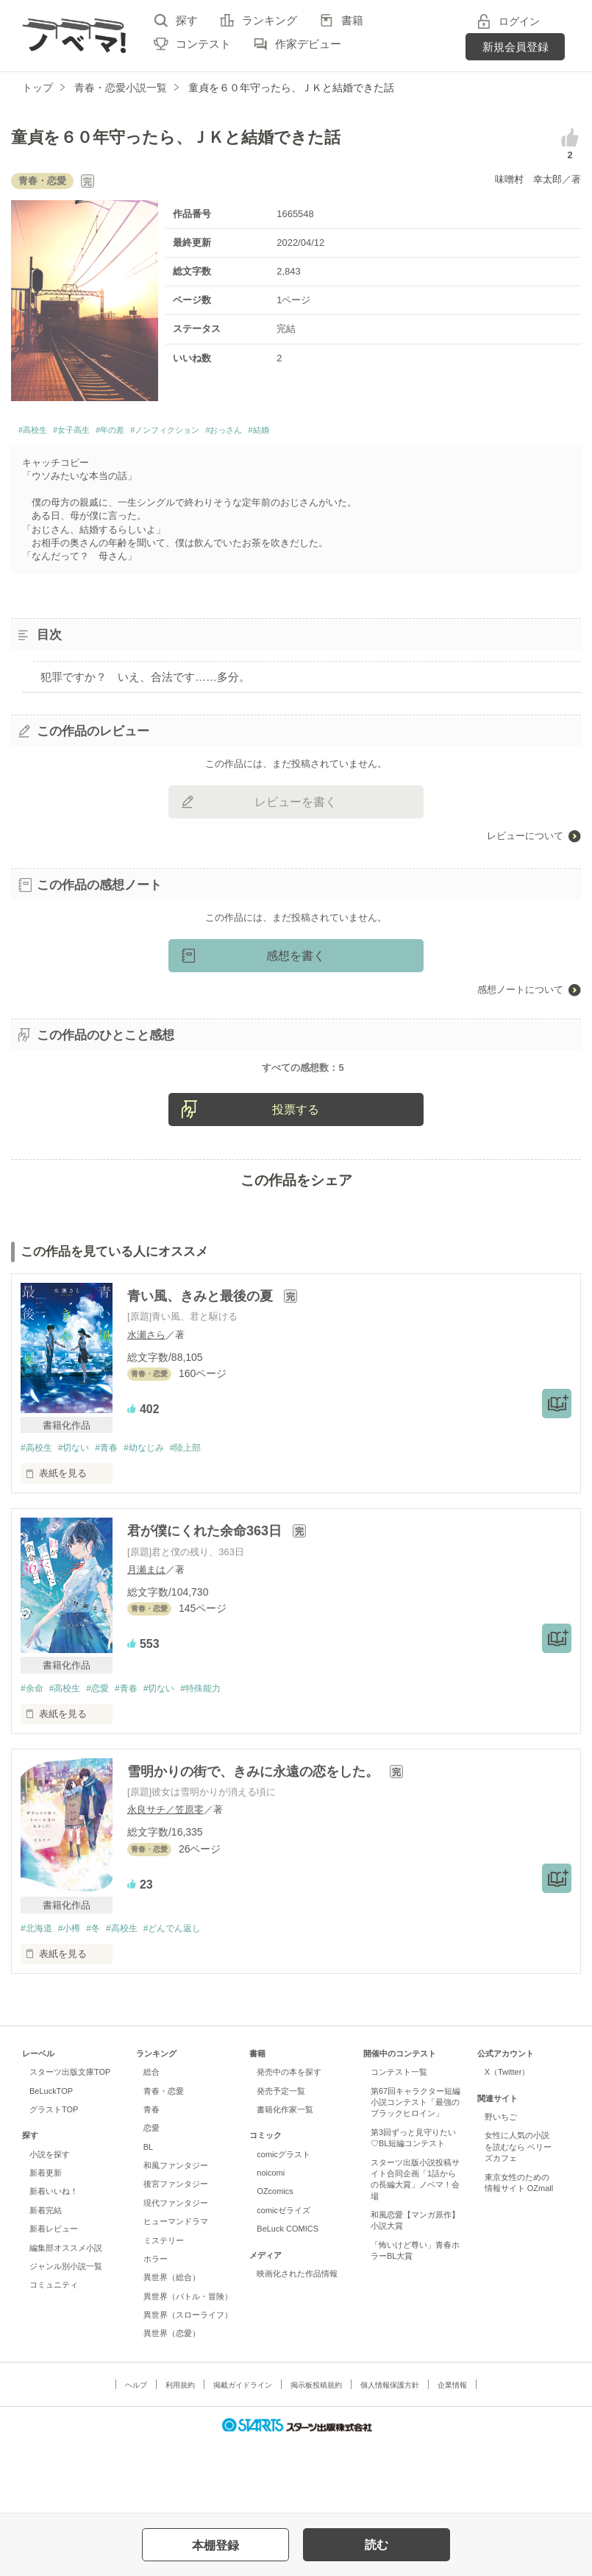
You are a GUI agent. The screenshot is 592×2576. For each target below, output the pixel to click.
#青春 (115, 1513)
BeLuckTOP (51, 2158)
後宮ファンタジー (175, 2252)
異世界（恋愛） (171, 2401)
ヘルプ (136, 2453)
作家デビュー (308, 44)
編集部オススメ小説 (65, 2315)
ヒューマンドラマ (175, 2289)
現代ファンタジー (175, 2271)
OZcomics (275, 2259)
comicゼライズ (283, 2278)
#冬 (100, 1995)
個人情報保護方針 (389, 2453)
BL (148, 2214)
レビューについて (525, 839)
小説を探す (49, 2222)
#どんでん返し (188, 1995)
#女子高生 (90, 432)
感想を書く (295, 959)
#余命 (33, 1755)
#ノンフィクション (216, 432)
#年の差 (142, 432)
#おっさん (296, 432)
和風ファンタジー (175, 2233)
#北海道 (37, 1995)
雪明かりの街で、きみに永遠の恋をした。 (254, 1838)
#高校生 (37, 432)
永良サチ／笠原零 (165, 1877)
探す (187, 20)
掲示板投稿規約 (316, 2453)
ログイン (519, 21)
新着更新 (45, 2241)
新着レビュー (53, 2297)
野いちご (501, 2185)
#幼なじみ (157, 1513)
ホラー (155, 2327)
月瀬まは (146, 1635)
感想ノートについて (520, 993)
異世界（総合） (171, 2345)
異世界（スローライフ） (187, 2383)
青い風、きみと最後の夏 (202, 1361)
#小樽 (74, 1995)
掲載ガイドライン (242, 2453)
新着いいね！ (53, 2259)
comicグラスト (283, 2222)
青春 (151, 2177)
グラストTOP (53, 2177)
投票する (295, 1175)
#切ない (79, 1513)
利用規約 (180, 2453)
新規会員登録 (515, 46)
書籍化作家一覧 (285, 2177)
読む (376, 2544)
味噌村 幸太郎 (528, 179)
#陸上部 (203, 1513)
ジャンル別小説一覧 (65, 2334)
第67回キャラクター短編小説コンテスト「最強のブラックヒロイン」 (415, 2170)
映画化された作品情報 (297, 2342)
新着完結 (45, 2278)
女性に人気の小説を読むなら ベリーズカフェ (518, 2215)
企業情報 (452, 2453)
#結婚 (343, 432)
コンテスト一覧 (399, 2140)
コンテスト (203, 44)
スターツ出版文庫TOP (69, 2140)
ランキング (269, 20)
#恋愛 (105, 1755)
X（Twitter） (507, 2140)
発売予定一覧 (281, 2158)
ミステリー (163, 2308)
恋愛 (151, 2196)
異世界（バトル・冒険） (187, 2364)
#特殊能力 (220, 1755)
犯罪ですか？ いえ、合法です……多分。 (145, 680)
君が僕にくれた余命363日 (206, 1597)
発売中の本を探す (289, 2140)
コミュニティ (53, 2353)
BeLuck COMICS (287, 2297)
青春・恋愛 (163, 2158)
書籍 (352, 20)
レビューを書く (295, 805)
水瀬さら (146, 1399)
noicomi (271, 2241)
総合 (151, 2140)
